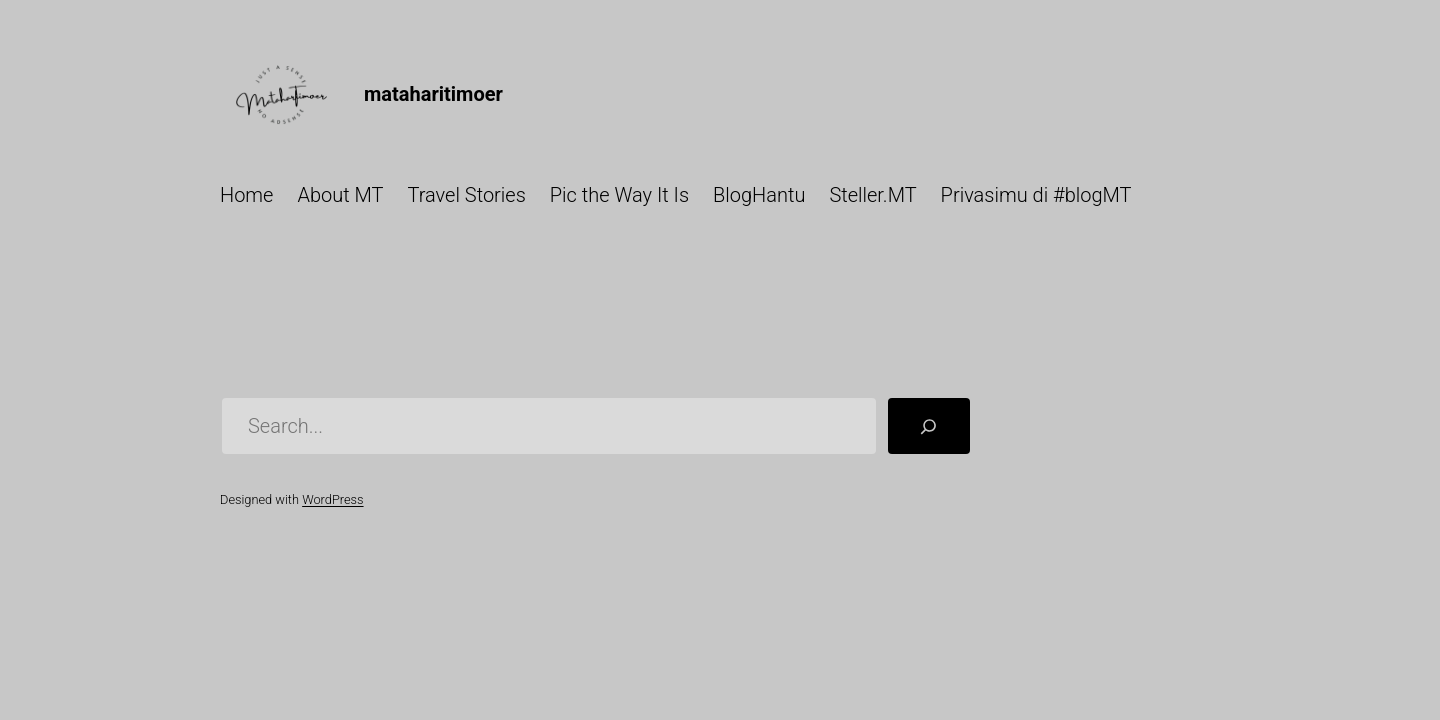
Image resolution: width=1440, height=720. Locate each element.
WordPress (332, 499)
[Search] (929, 426)
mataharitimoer (433, 94)
